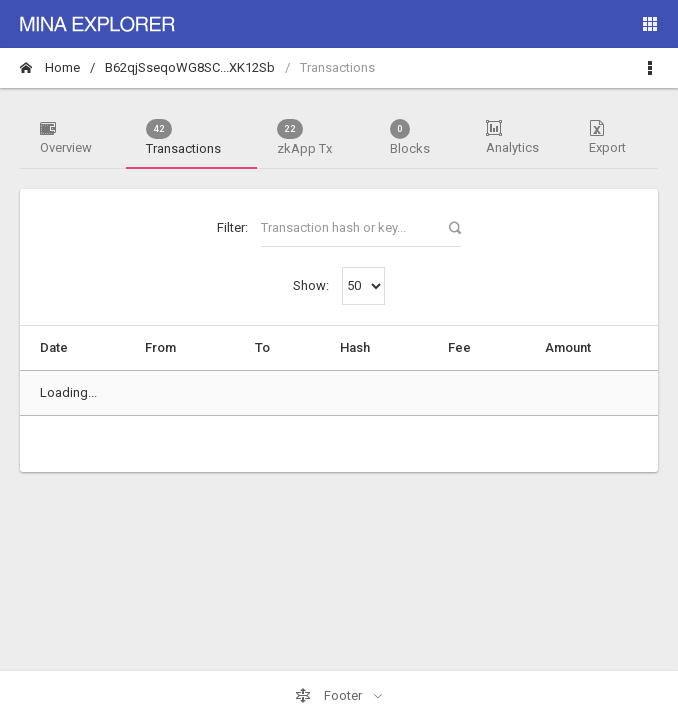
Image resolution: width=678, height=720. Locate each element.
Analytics (512, 137)
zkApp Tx (304, 137)
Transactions (183, 137)
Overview (66, 137)
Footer (330, 696)
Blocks (410, 137)
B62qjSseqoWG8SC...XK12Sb (190, 67)
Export (607, 137)
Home (50, 67)
